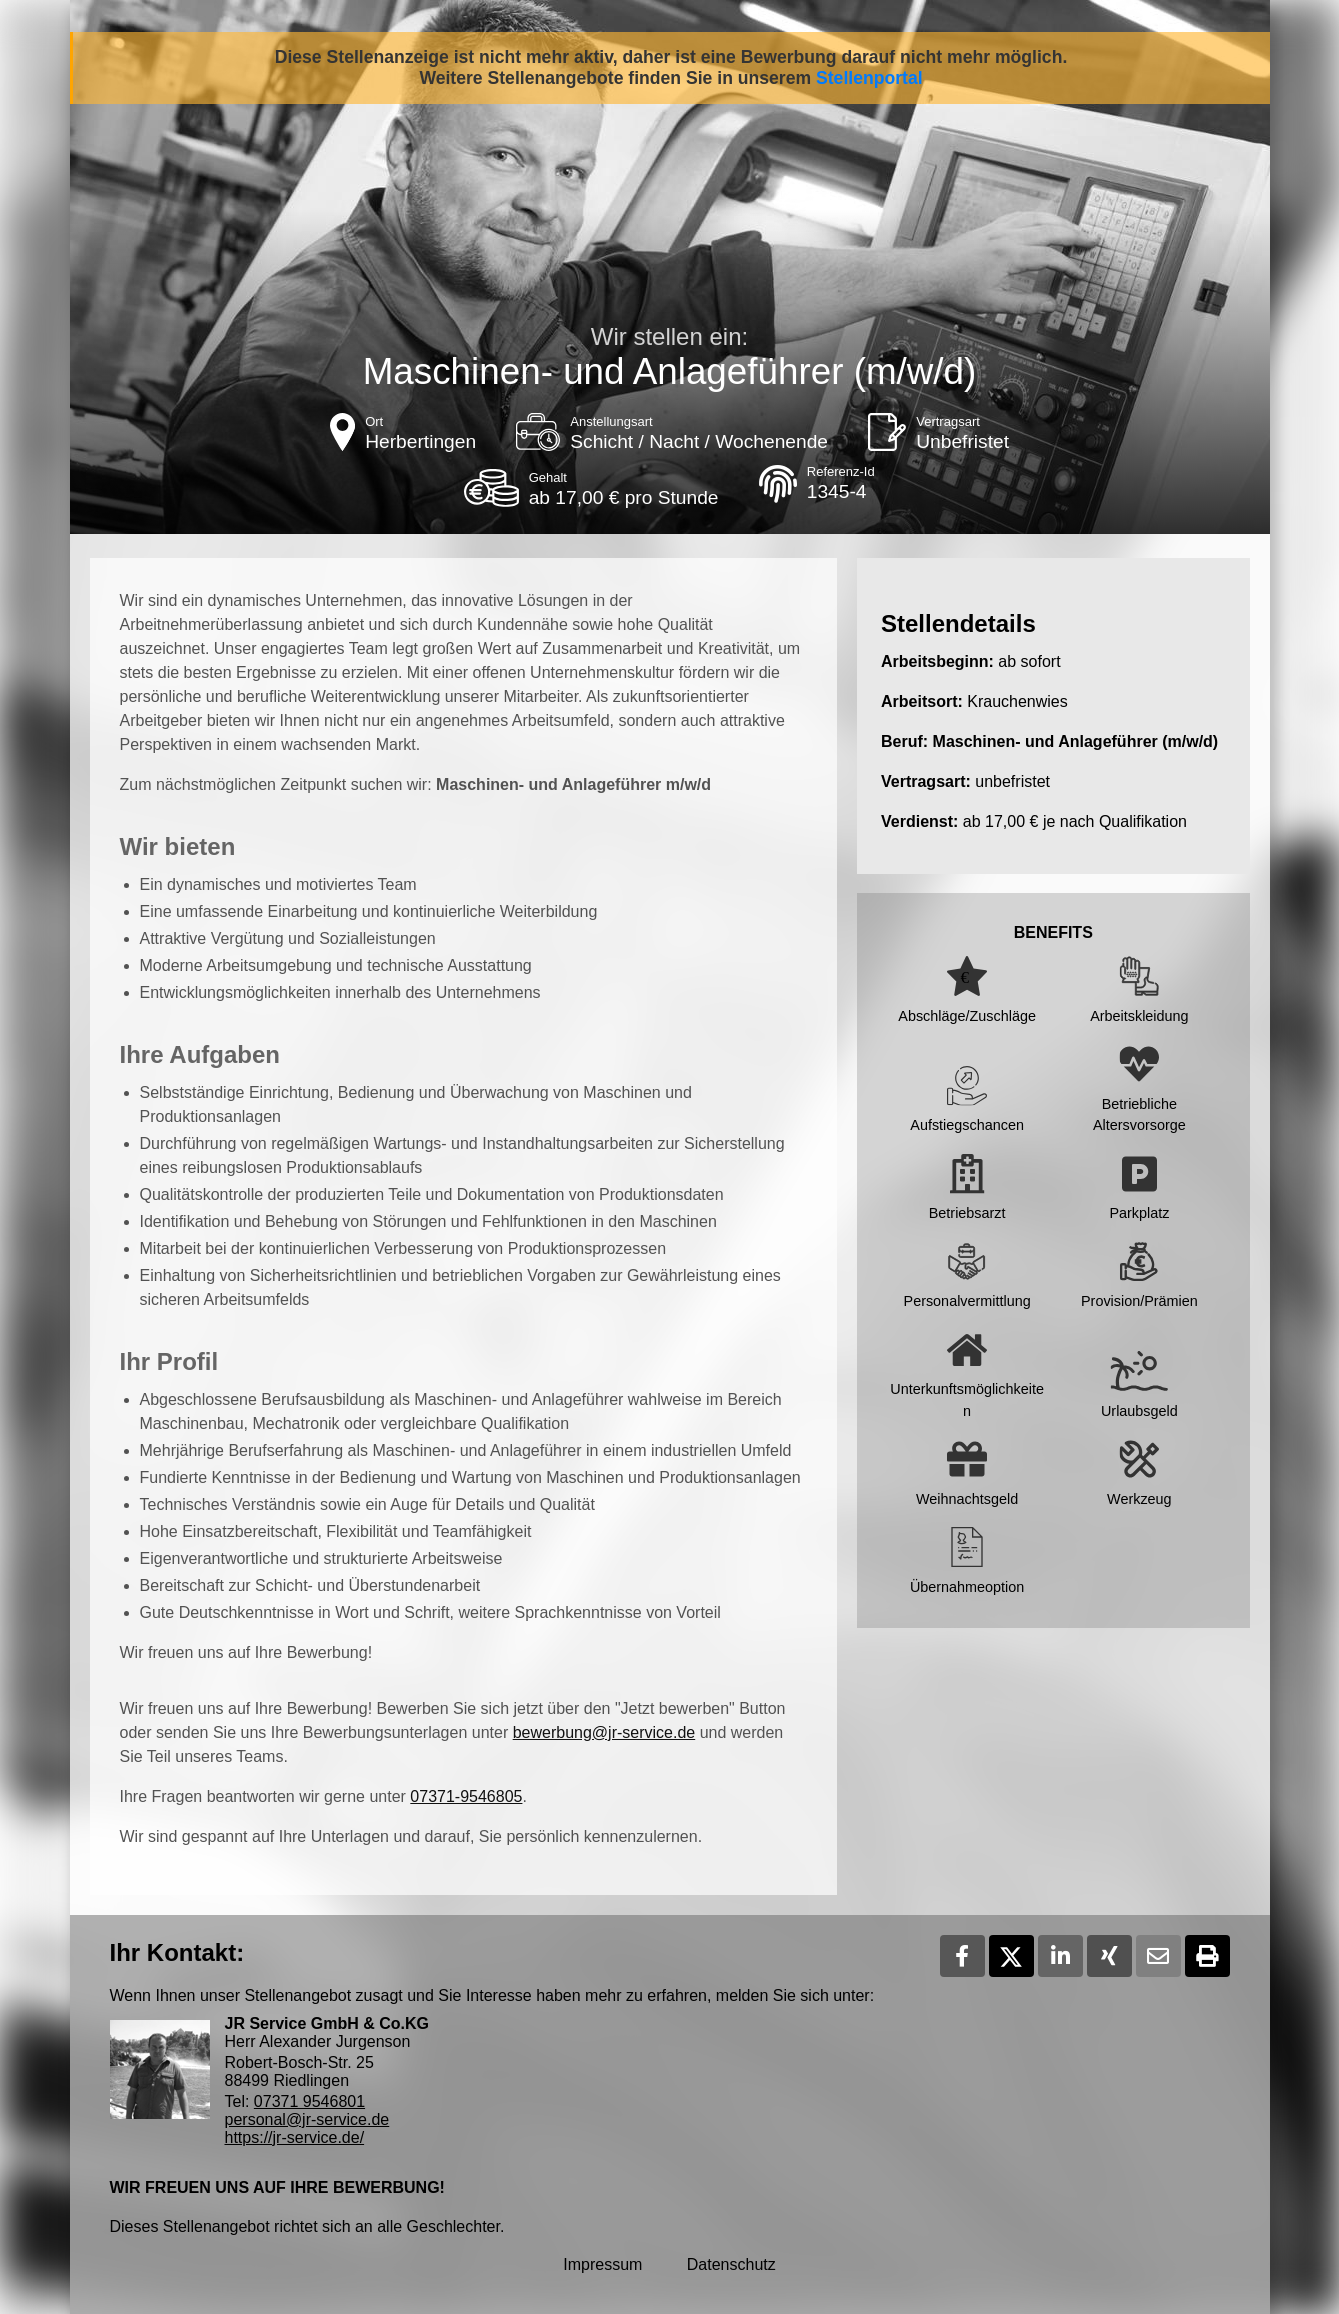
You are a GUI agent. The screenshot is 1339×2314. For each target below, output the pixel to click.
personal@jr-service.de (307, 2119)
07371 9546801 (309, 2101)
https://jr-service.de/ (295, 2137)
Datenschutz (731, 2264)
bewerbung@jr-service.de (604, 1732)
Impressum (602, 2264)
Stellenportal (869, 78)
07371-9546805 (466, 1796)
